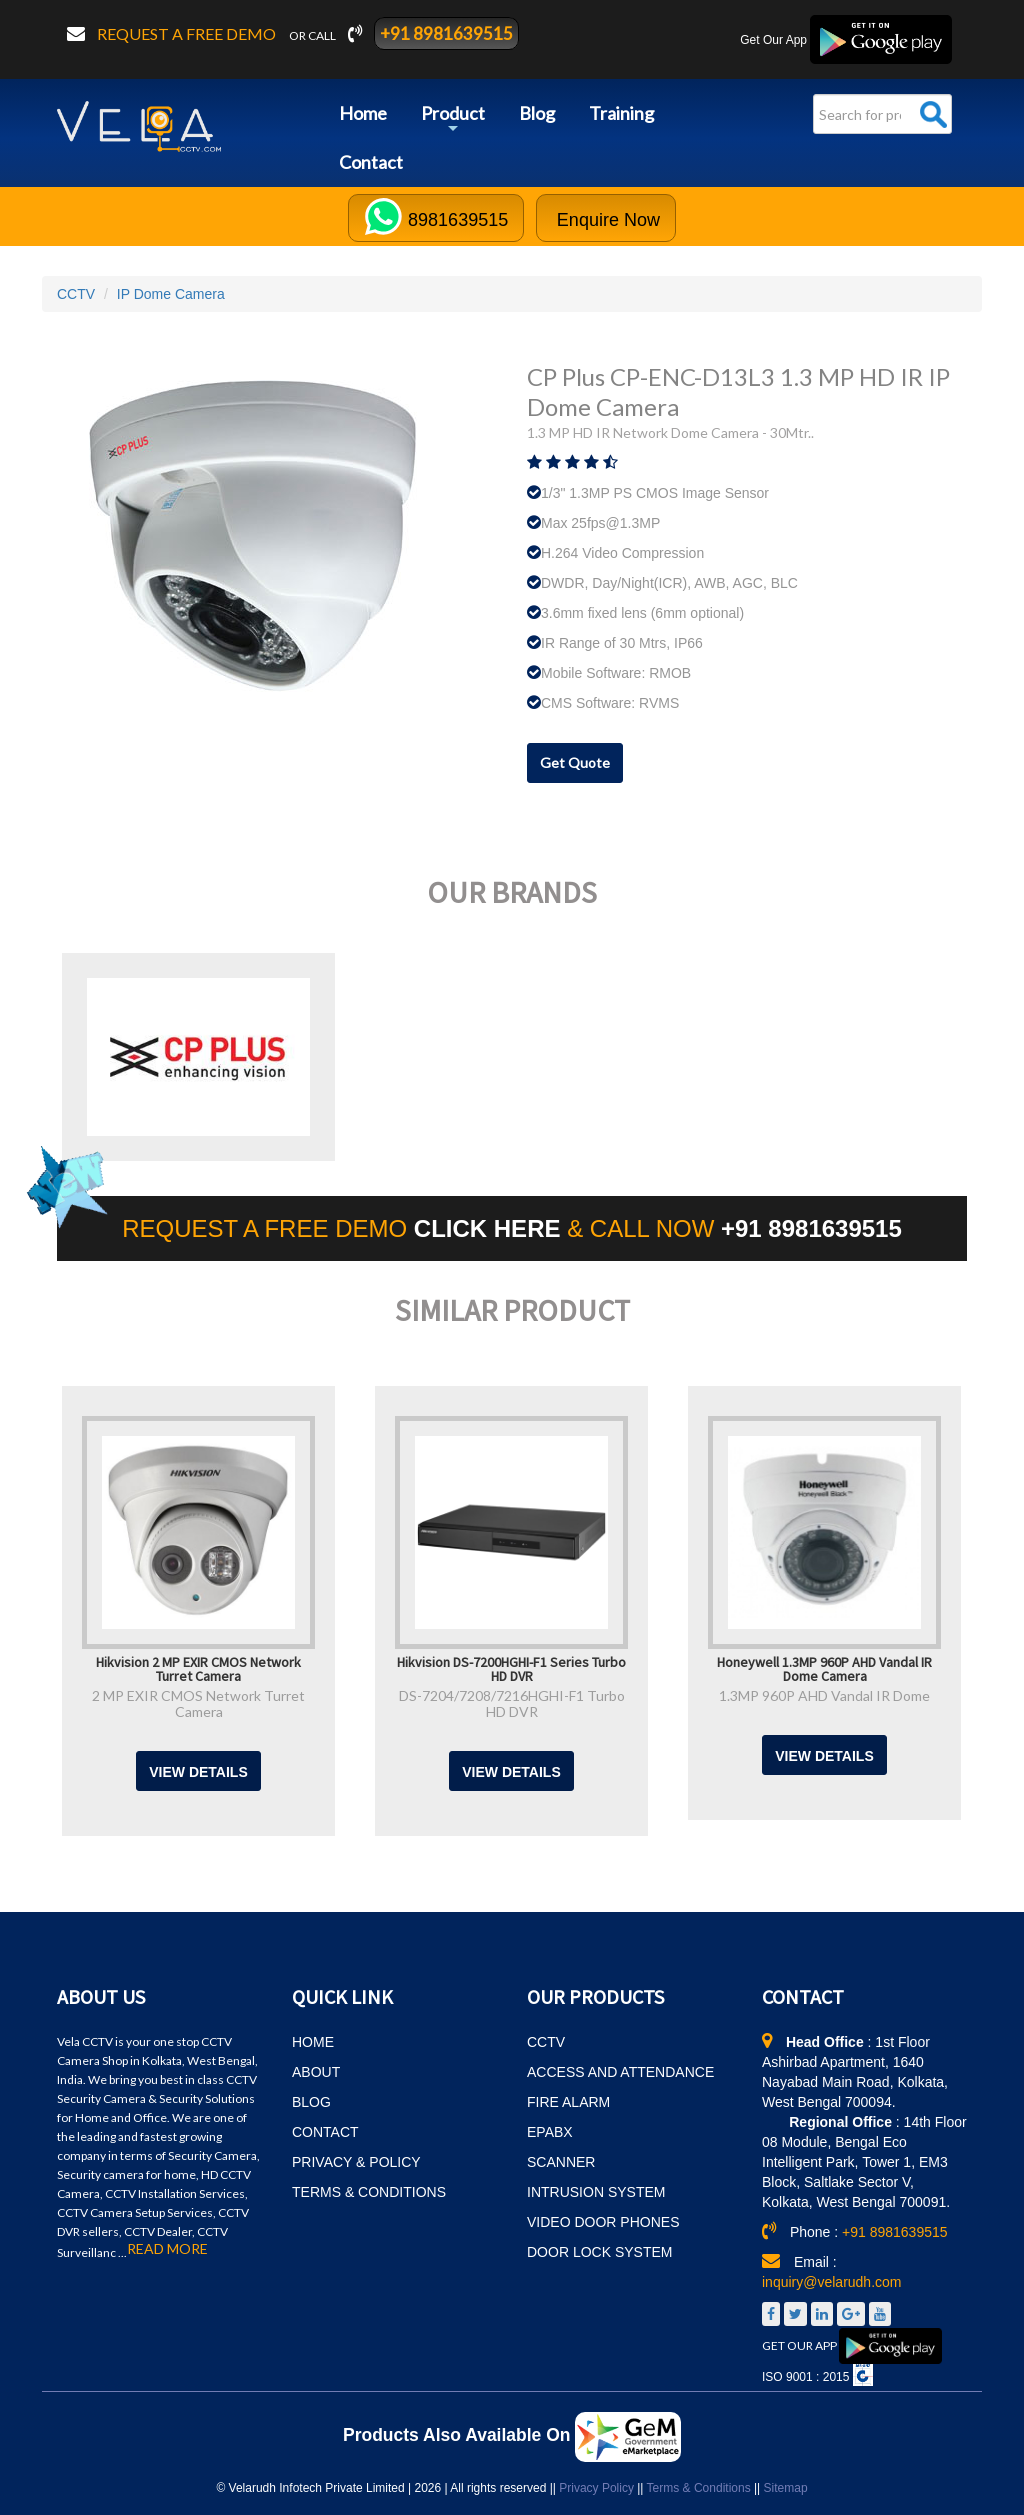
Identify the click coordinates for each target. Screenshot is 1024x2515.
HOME (313, 2042)
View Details (198, 1772)
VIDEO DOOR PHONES (603, 2222)
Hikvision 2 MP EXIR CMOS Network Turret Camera (198, 1668)
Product (453, 120)
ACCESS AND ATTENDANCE (620, 2072)
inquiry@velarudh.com (832, 2282)
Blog (537, 113)
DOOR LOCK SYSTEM (599, 2252)
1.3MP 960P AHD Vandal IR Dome (824, 1695)
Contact (371, 162)
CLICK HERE (490, 1228)
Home (363, 113)
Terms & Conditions (699, 2488)
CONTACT (325, 2132)
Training (621, 113)
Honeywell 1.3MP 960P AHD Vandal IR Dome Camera (824, 1668)
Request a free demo (188, 33)
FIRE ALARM (568, 2102)
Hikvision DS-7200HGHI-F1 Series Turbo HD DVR (511, 1668)
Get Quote (575, 762)
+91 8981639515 (446, 33)
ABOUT (316, 2072)
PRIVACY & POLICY (356, 2162)
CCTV (76, 294)
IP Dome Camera (171, 294)
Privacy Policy (596, 2488)
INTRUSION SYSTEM (596, 2192)
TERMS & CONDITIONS (369, 2192)
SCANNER (561, 2162)
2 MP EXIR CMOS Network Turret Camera (198, 1703)
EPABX (550, 2132)
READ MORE (167, 2249)
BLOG (311, 2102)
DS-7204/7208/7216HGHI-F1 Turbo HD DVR (512, 1703)
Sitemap (786, 2488)
